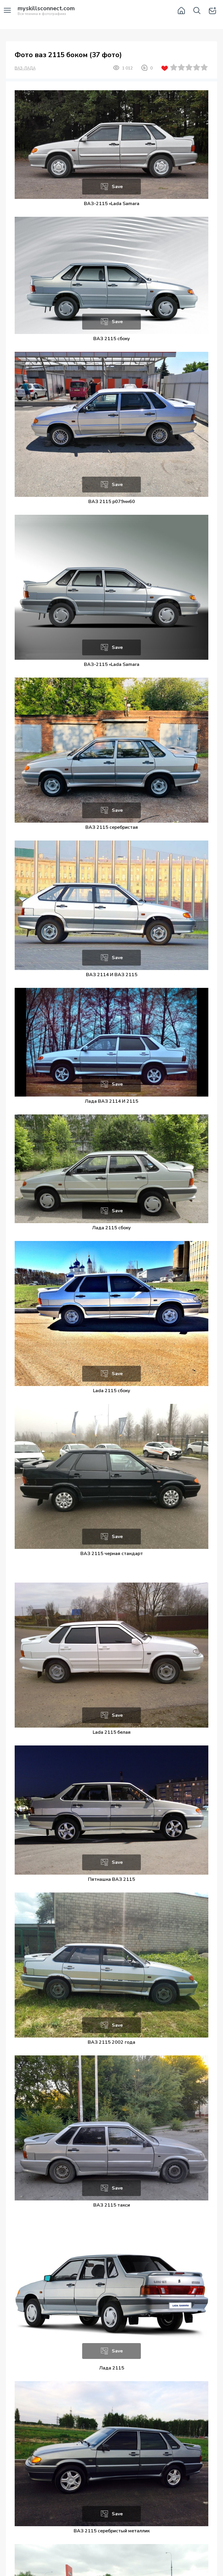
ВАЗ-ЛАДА (25, 68)
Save (117, 186)
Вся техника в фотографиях (46, 11)
